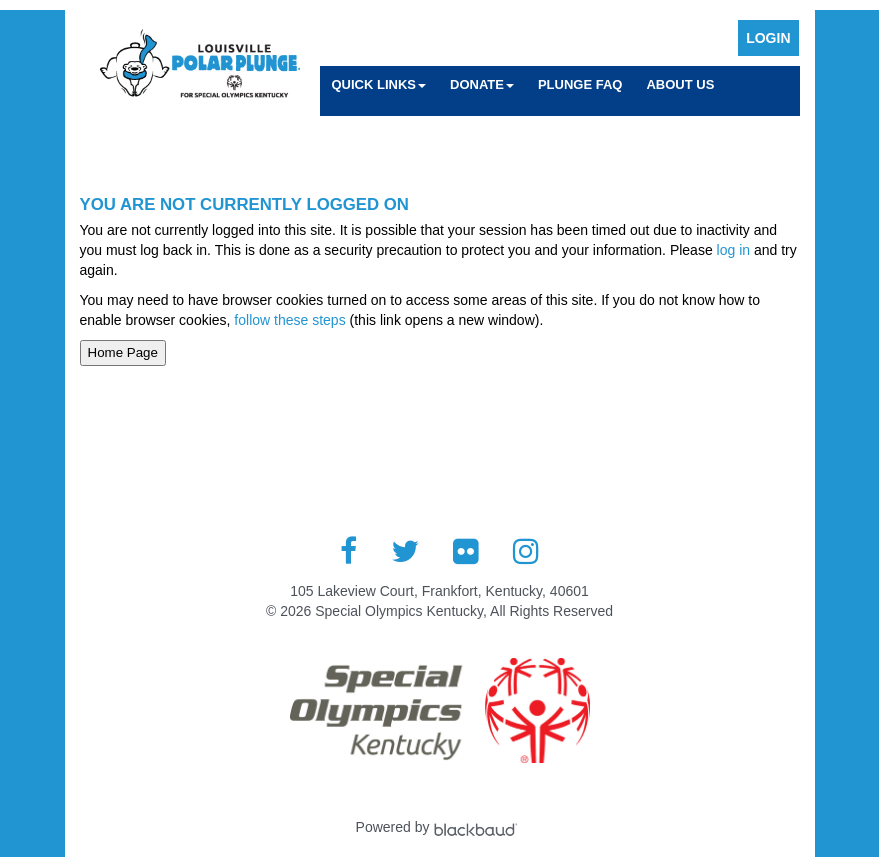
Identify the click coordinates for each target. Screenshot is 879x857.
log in (733, 250)
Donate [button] (482, 84)
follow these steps (289, 320)
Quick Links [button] (379, 84)
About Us (680, 84)
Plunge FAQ (580, 84)
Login (768, 38)
